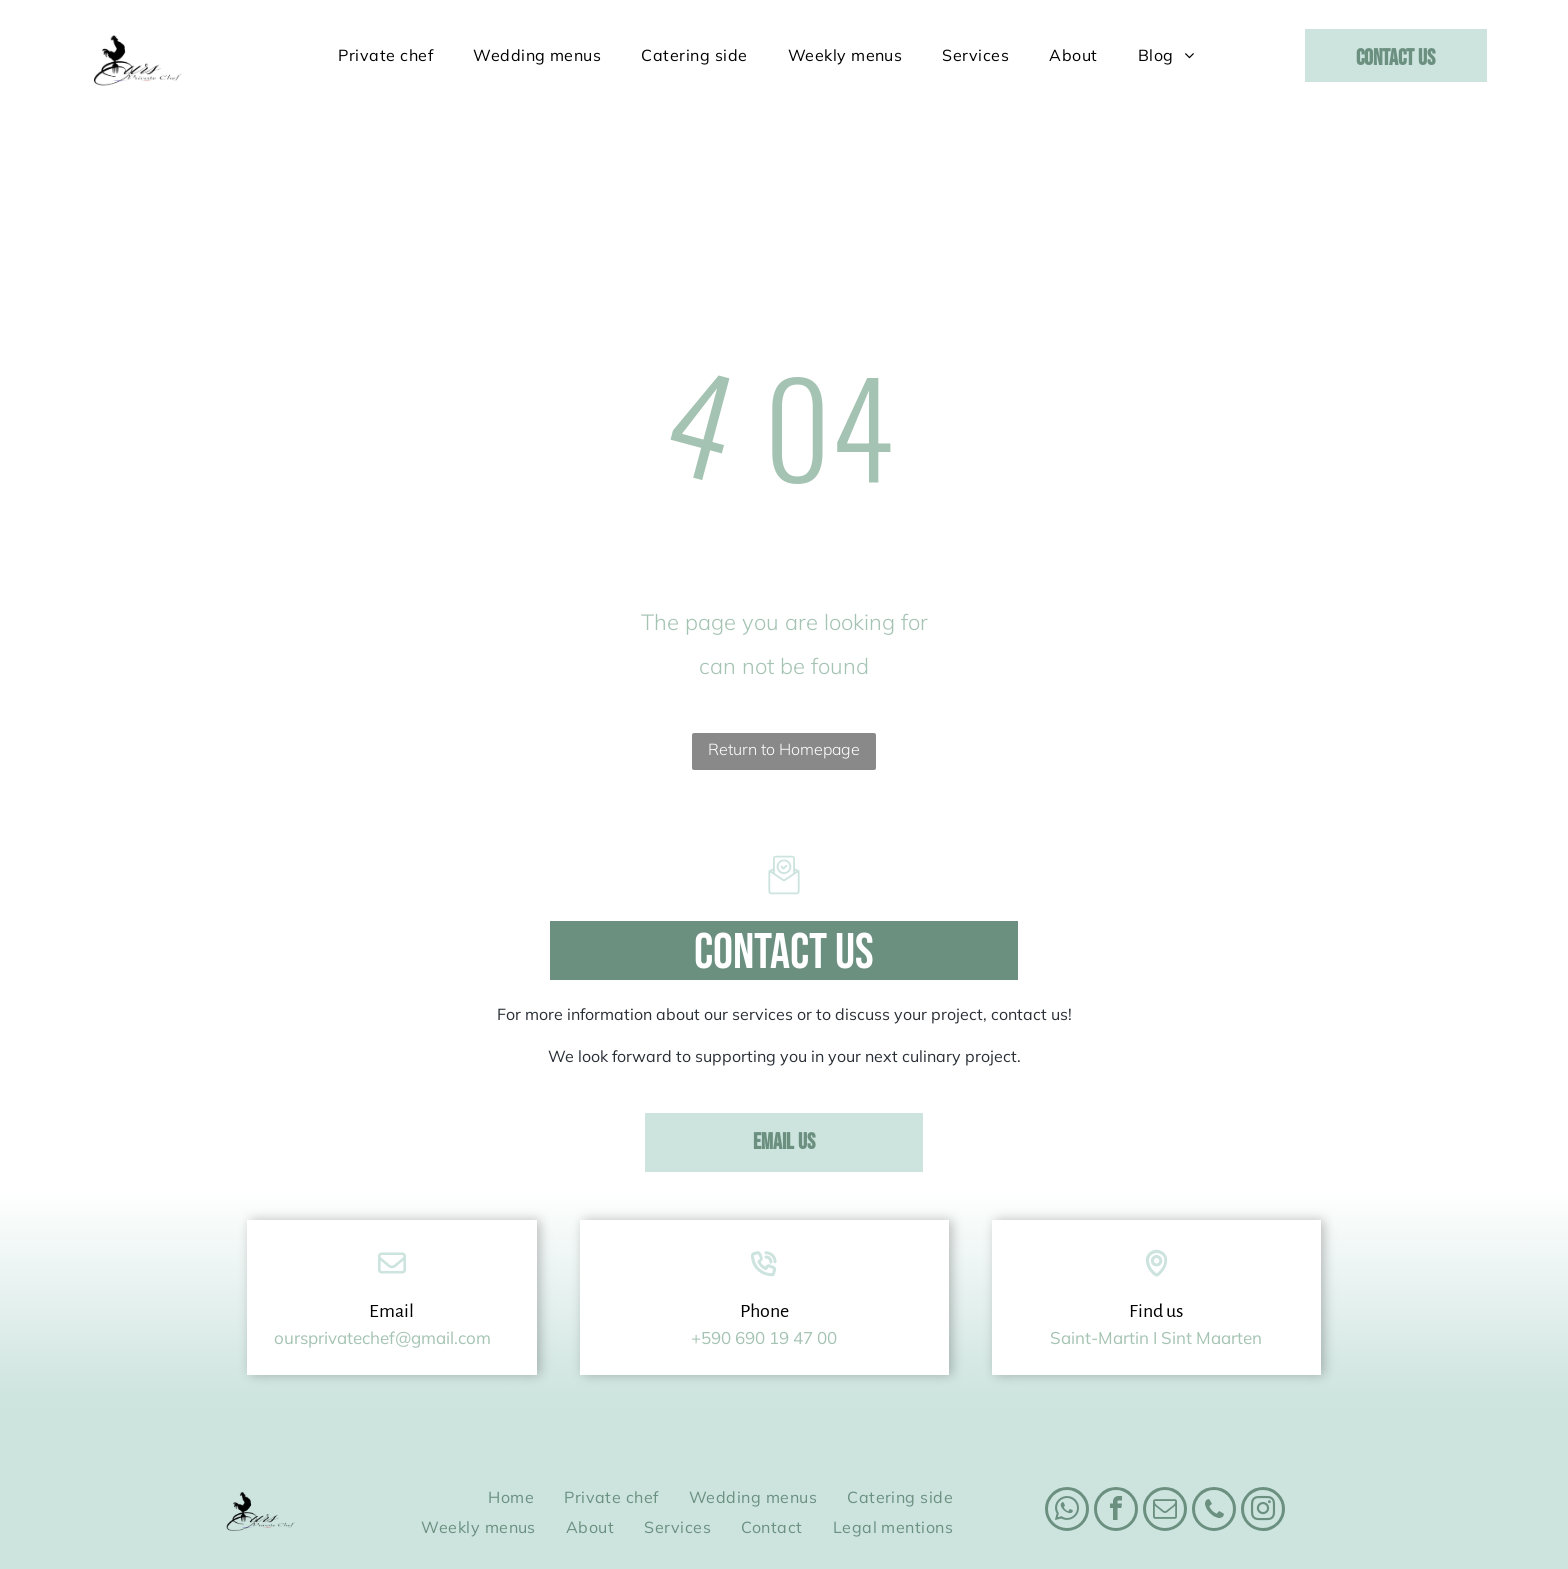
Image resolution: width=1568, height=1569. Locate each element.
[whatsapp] (1067, 1462)
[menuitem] (385, 55)
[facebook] (1116, 1462)
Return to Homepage (784, 700)
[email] (1165, 1462)
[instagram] (1263, 1462)
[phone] (1214, 1462)
